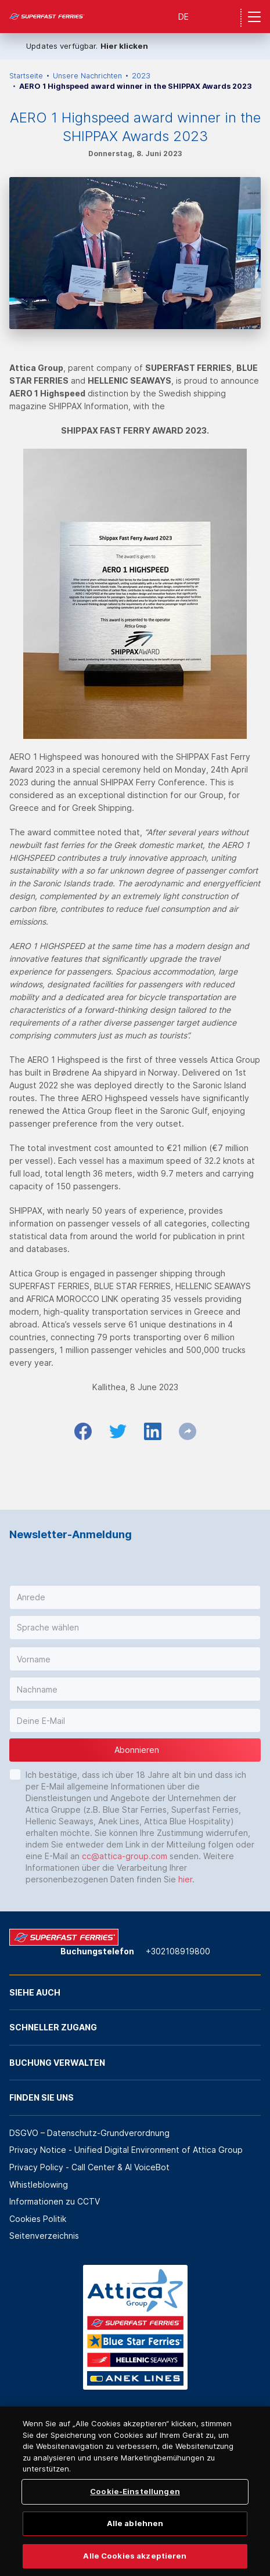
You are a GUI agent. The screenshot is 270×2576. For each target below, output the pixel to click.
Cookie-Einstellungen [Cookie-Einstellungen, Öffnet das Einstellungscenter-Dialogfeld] (135, 2510)
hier (185, 1879)
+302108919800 (178, 1951)
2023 (141, 75)
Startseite (26, 75)
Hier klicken (124, 45)
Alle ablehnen (135, 2542)
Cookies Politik (37, 2219)
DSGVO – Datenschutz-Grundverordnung (89, 2133)
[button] (135, 1597)
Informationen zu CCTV (54, 2201)
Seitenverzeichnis (44, 2236)
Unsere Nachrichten (87, 75)
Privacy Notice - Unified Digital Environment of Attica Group (126, 2150)
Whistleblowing (38, 2184)
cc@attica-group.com (124, 1856)
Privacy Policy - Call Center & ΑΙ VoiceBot (89, 2167)
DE (183, 16)
